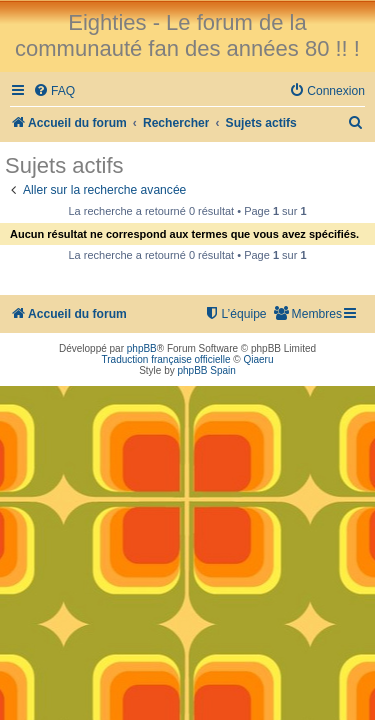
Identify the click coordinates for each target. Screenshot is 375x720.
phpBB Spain (206, 370)
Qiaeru (258, 359)
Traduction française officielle (166, 359)
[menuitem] (54, 91)
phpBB (142, 348)
